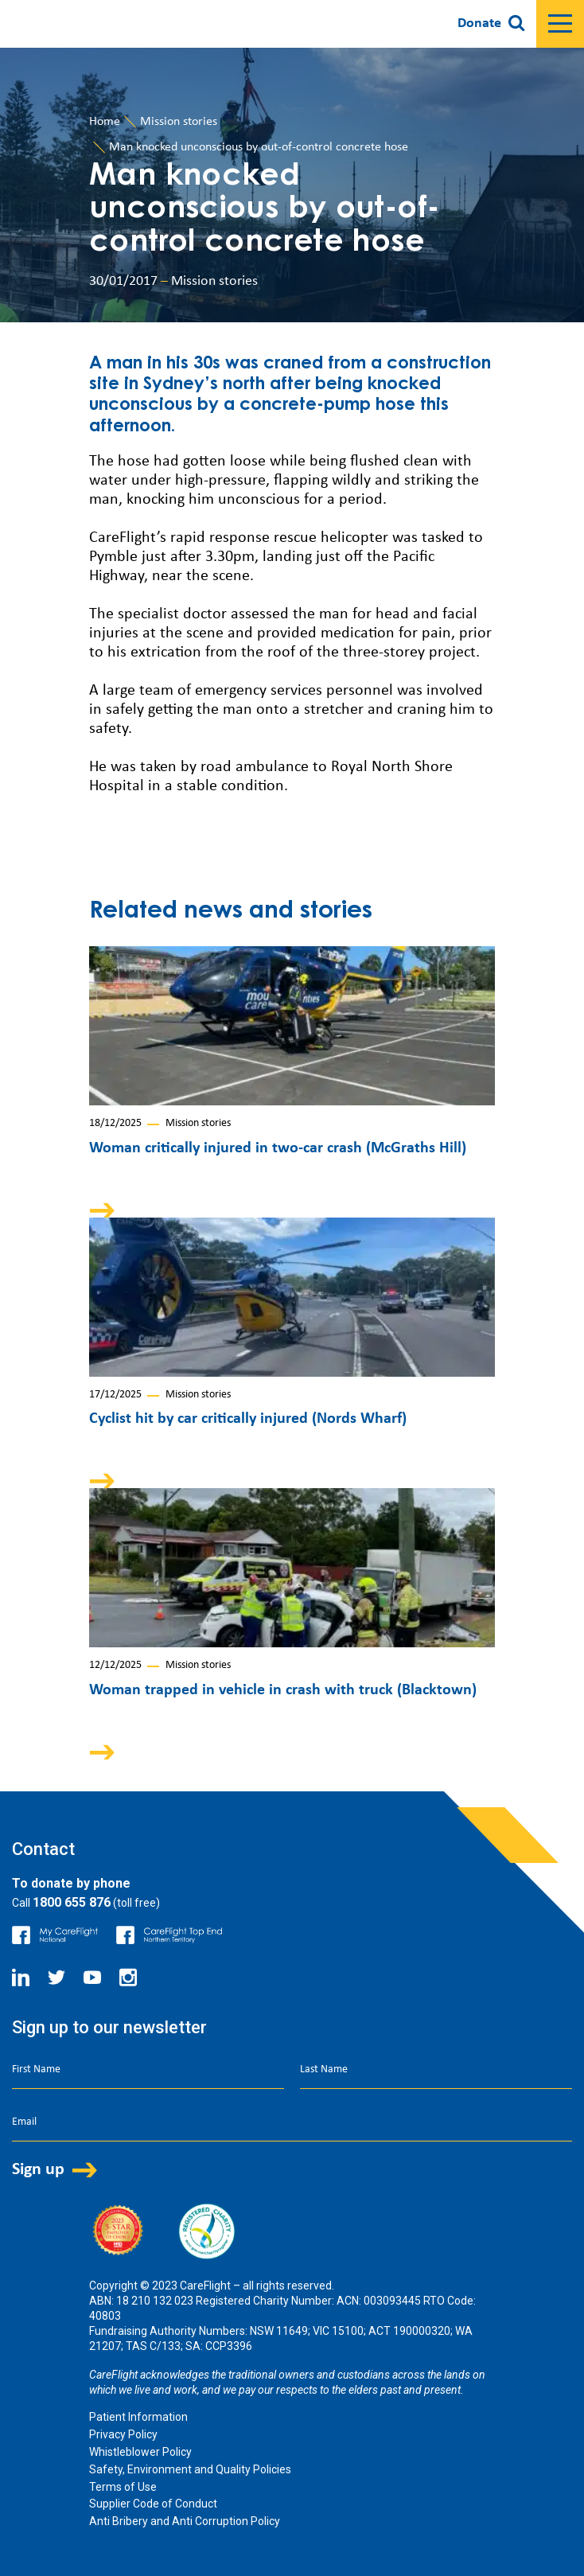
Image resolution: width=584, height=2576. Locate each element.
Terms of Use (123, 2487)
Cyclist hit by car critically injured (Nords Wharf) (248, 1419)
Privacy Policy (123, 2434)
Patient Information (138, 2416)
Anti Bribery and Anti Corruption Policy (184, 2521)
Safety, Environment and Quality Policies (190, 2469)
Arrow (113, 1210)
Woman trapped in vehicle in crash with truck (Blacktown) (283, 1690)
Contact (43, 1849)
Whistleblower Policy (140, 2451)
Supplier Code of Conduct (153, 2503)
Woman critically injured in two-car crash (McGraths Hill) (277, 1148)
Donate (479, 23)
